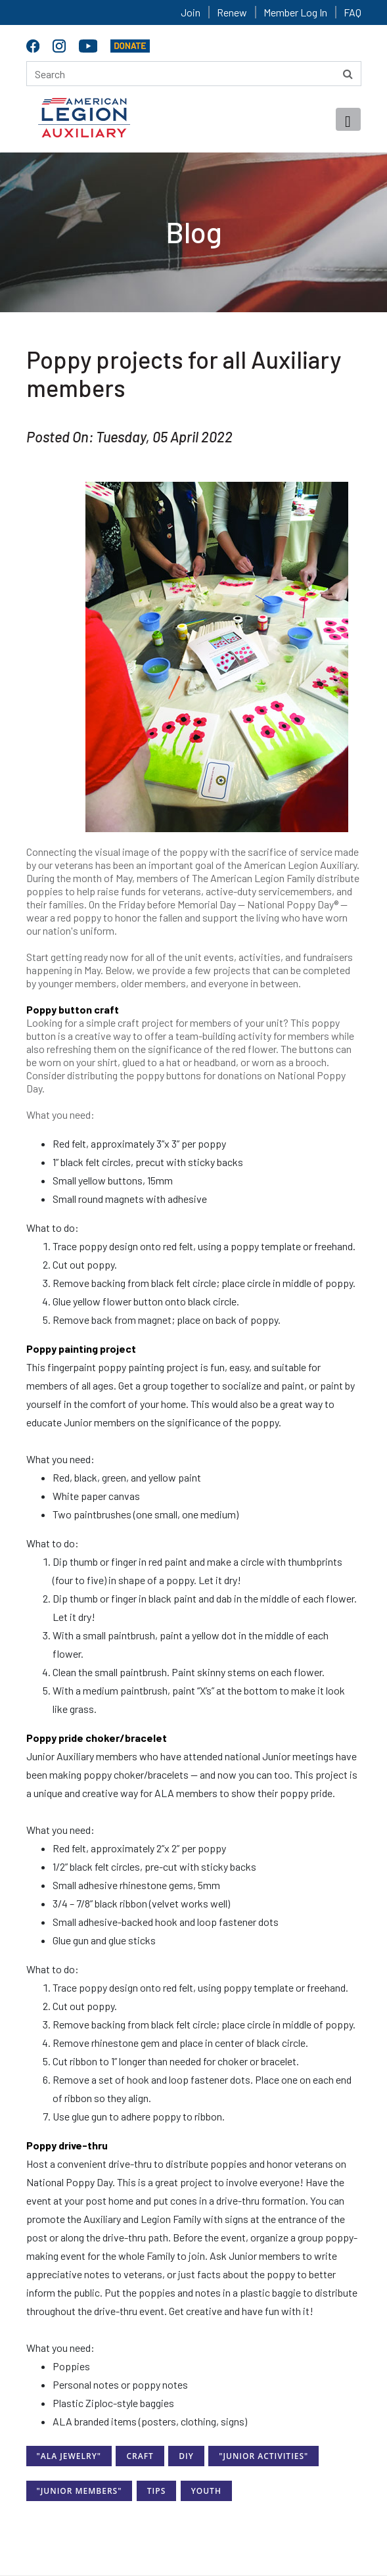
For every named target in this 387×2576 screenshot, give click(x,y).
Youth (206, 2490)
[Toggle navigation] (348, 119)
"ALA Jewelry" (69, 2456)
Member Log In (295, 12)
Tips (156, 2490)
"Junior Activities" (263, 2456)
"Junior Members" (79, 2490)
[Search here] (193, 73)
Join (190, 12)
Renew (232, 12)
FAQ (352, 12)
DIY (186, 2456)
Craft (139, 2456)
